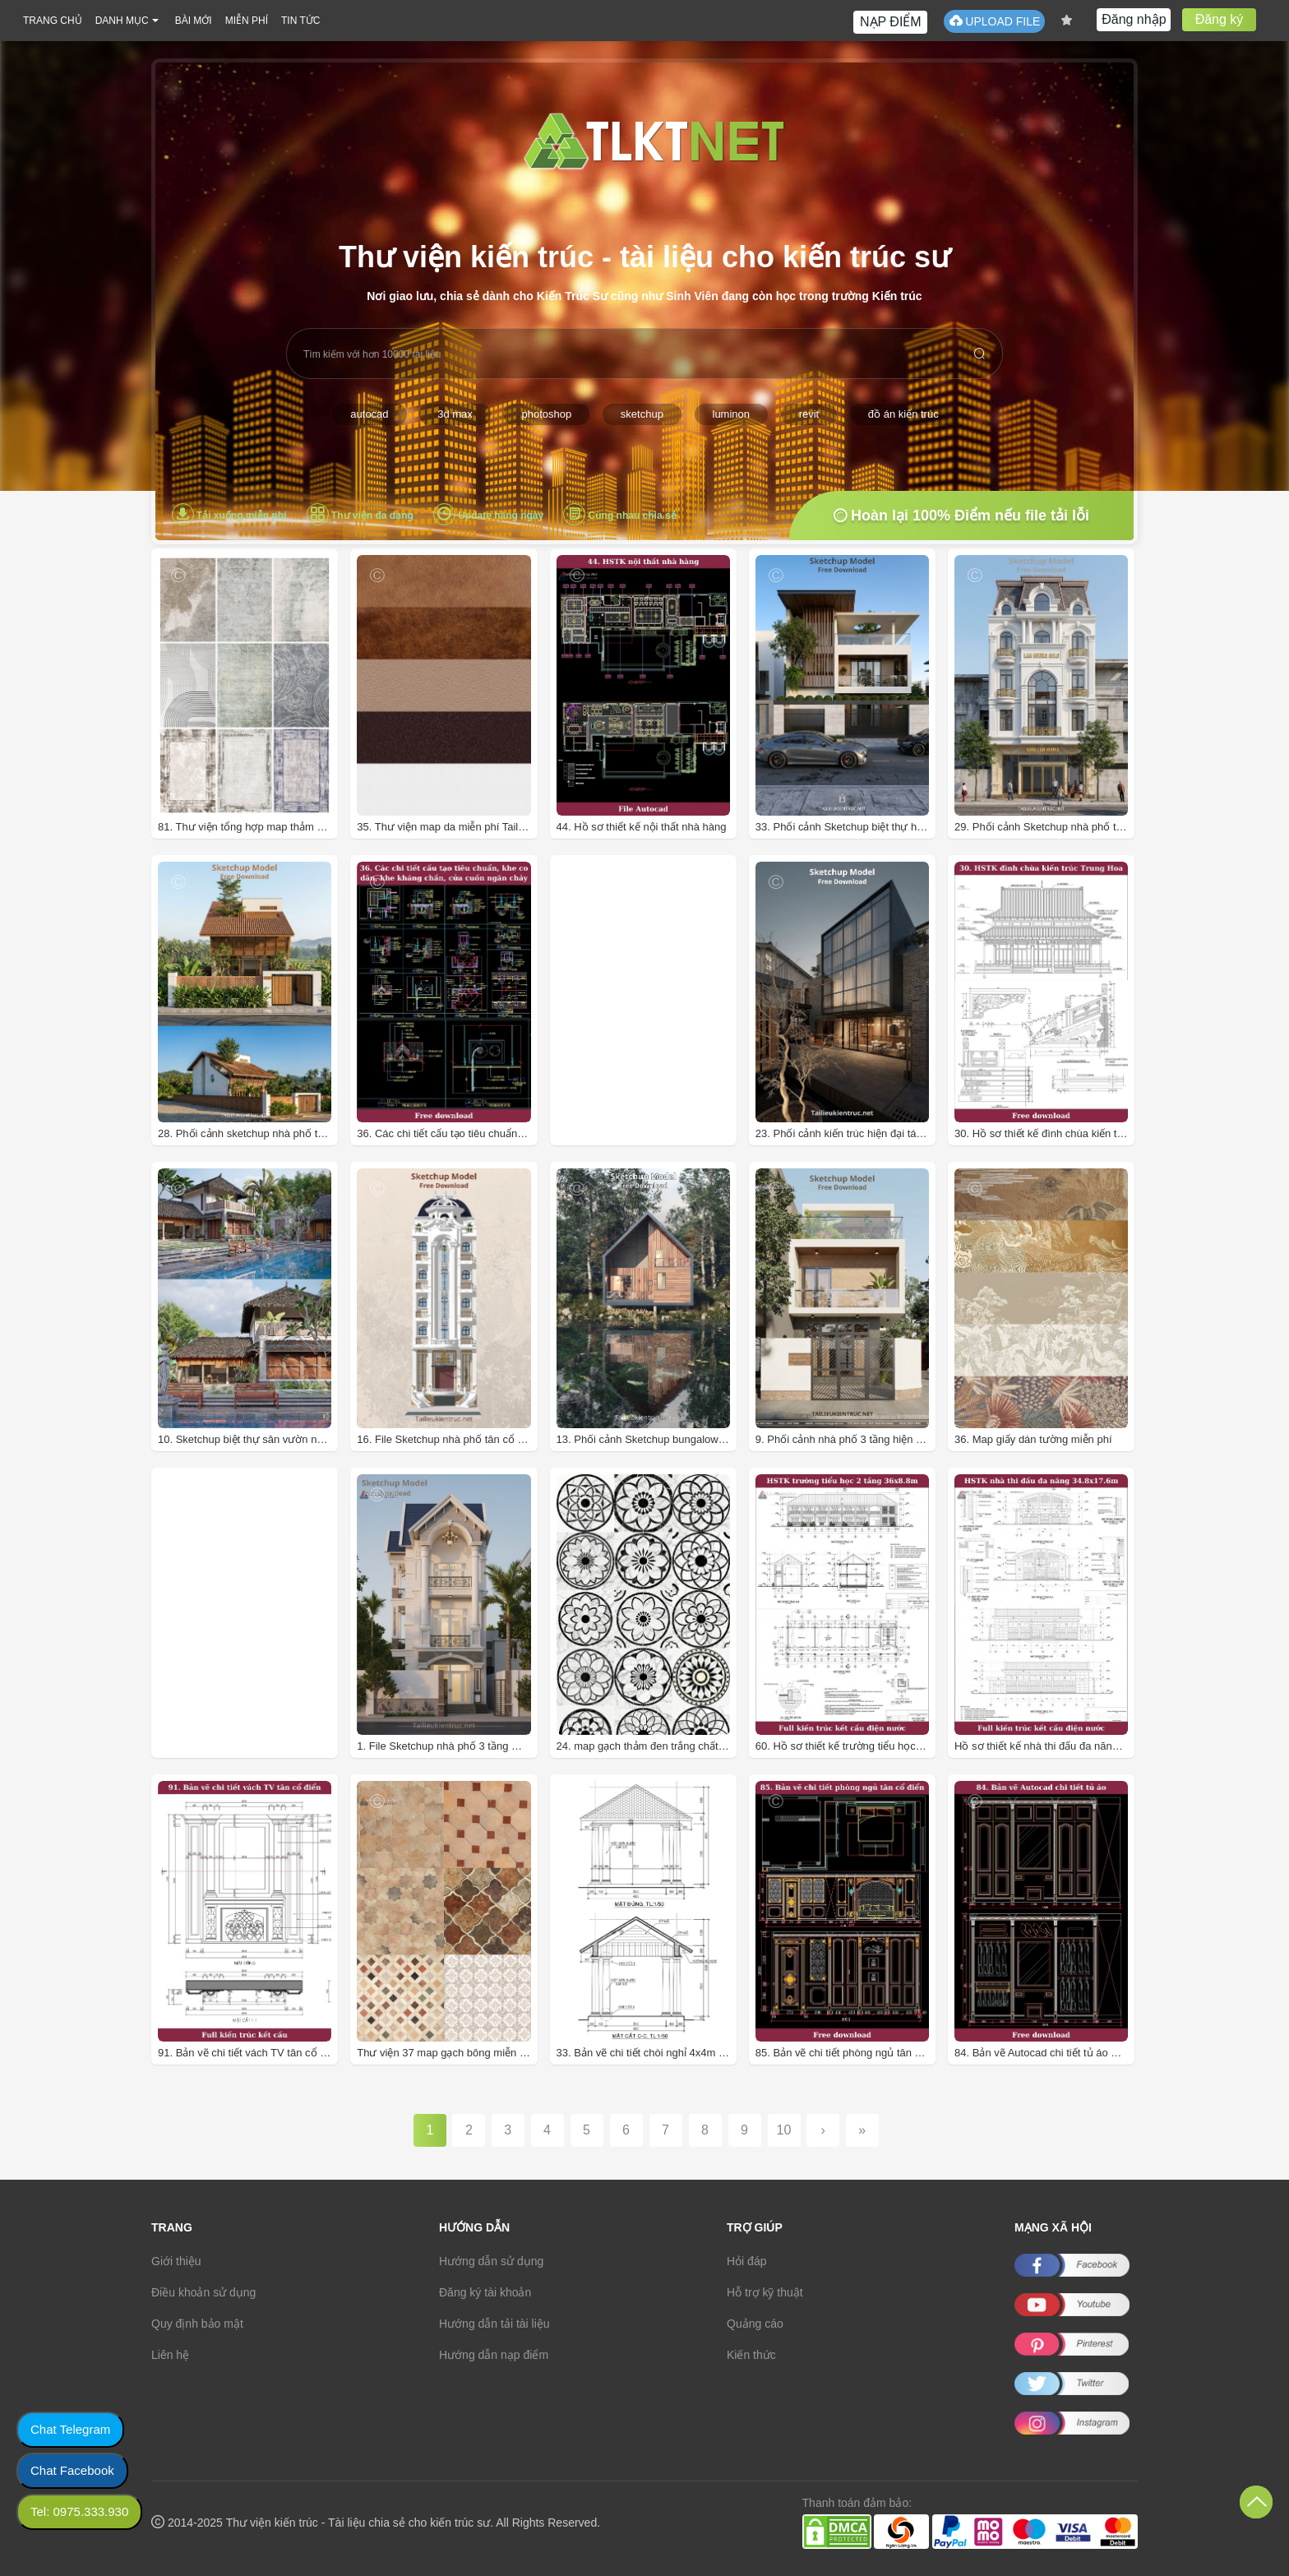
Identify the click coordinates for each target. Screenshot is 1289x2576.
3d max (455, 414)
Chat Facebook (72, 2470)
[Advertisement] (666, 1026)
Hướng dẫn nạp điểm (493, 2354)
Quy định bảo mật (197, 2323)
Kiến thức (751, 2354)
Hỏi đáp (746, 2261)
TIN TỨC (300, 20)
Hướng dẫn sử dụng (491, 2261)
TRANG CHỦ (52, 20)
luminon (732, 414)
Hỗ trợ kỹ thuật (765, 2292)
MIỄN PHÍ (246, 20)
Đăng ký (1219, 19)
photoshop (546, 414)
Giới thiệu (176, 2261)
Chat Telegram (70, 2429)
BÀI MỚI (193, 20)
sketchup (642, 414)
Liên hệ (170, 2354)
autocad (369, 414)
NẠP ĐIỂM (891, 22)
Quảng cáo (755, 2323)
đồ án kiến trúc (903, 414)
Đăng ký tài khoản (485, 2292)
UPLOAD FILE (994, 21)
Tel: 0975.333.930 (79, 2511)
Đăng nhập (1134, 19)
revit (809, 414)
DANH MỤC (122, 20)
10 (784, 2130)
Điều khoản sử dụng (203, 2292)
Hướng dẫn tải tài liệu (494, 2323)
